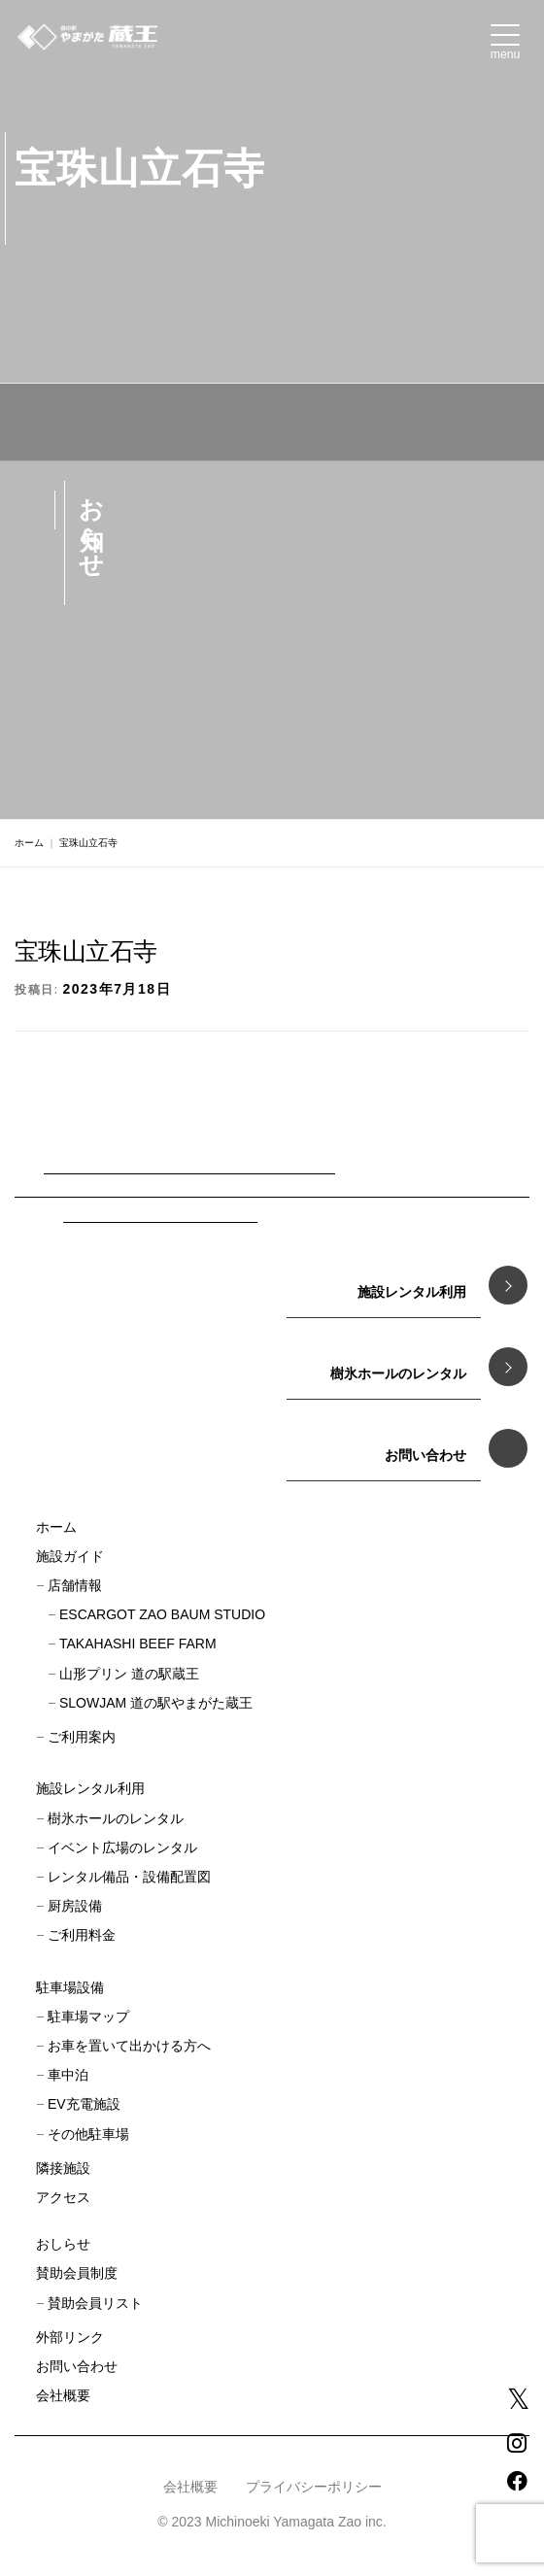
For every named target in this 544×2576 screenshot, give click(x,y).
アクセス (63, 2197)
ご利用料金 (82, 1935)
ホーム (29, 842)
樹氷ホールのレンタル (116, 1818)
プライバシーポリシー (314, 2486)
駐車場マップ (88, 2016)
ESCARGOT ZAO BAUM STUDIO (162, 1614)
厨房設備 (75, 1906)
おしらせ (63, 2244)
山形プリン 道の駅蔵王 (129, 1673)
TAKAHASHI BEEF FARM (138, 1643)
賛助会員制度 (77, 2273)
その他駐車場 (88, 2134)
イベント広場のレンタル (122, 1847)
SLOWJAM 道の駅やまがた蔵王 (156, 1703)
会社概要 (63, 2395)
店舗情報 (75, 1585)
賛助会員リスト (95, 2303)
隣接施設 (63, 2168)
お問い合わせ (77, 2366)
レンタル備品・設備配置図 (129, 1876)
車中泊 (68, 2075)
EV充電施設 (84, 2104)
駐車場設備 (70, 1987)
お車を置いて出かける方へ (129, 2045)
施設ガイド (70, 1556)
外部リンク (70, 2337)
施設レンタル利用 (90, 1788)
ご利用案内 (82, 1737)
